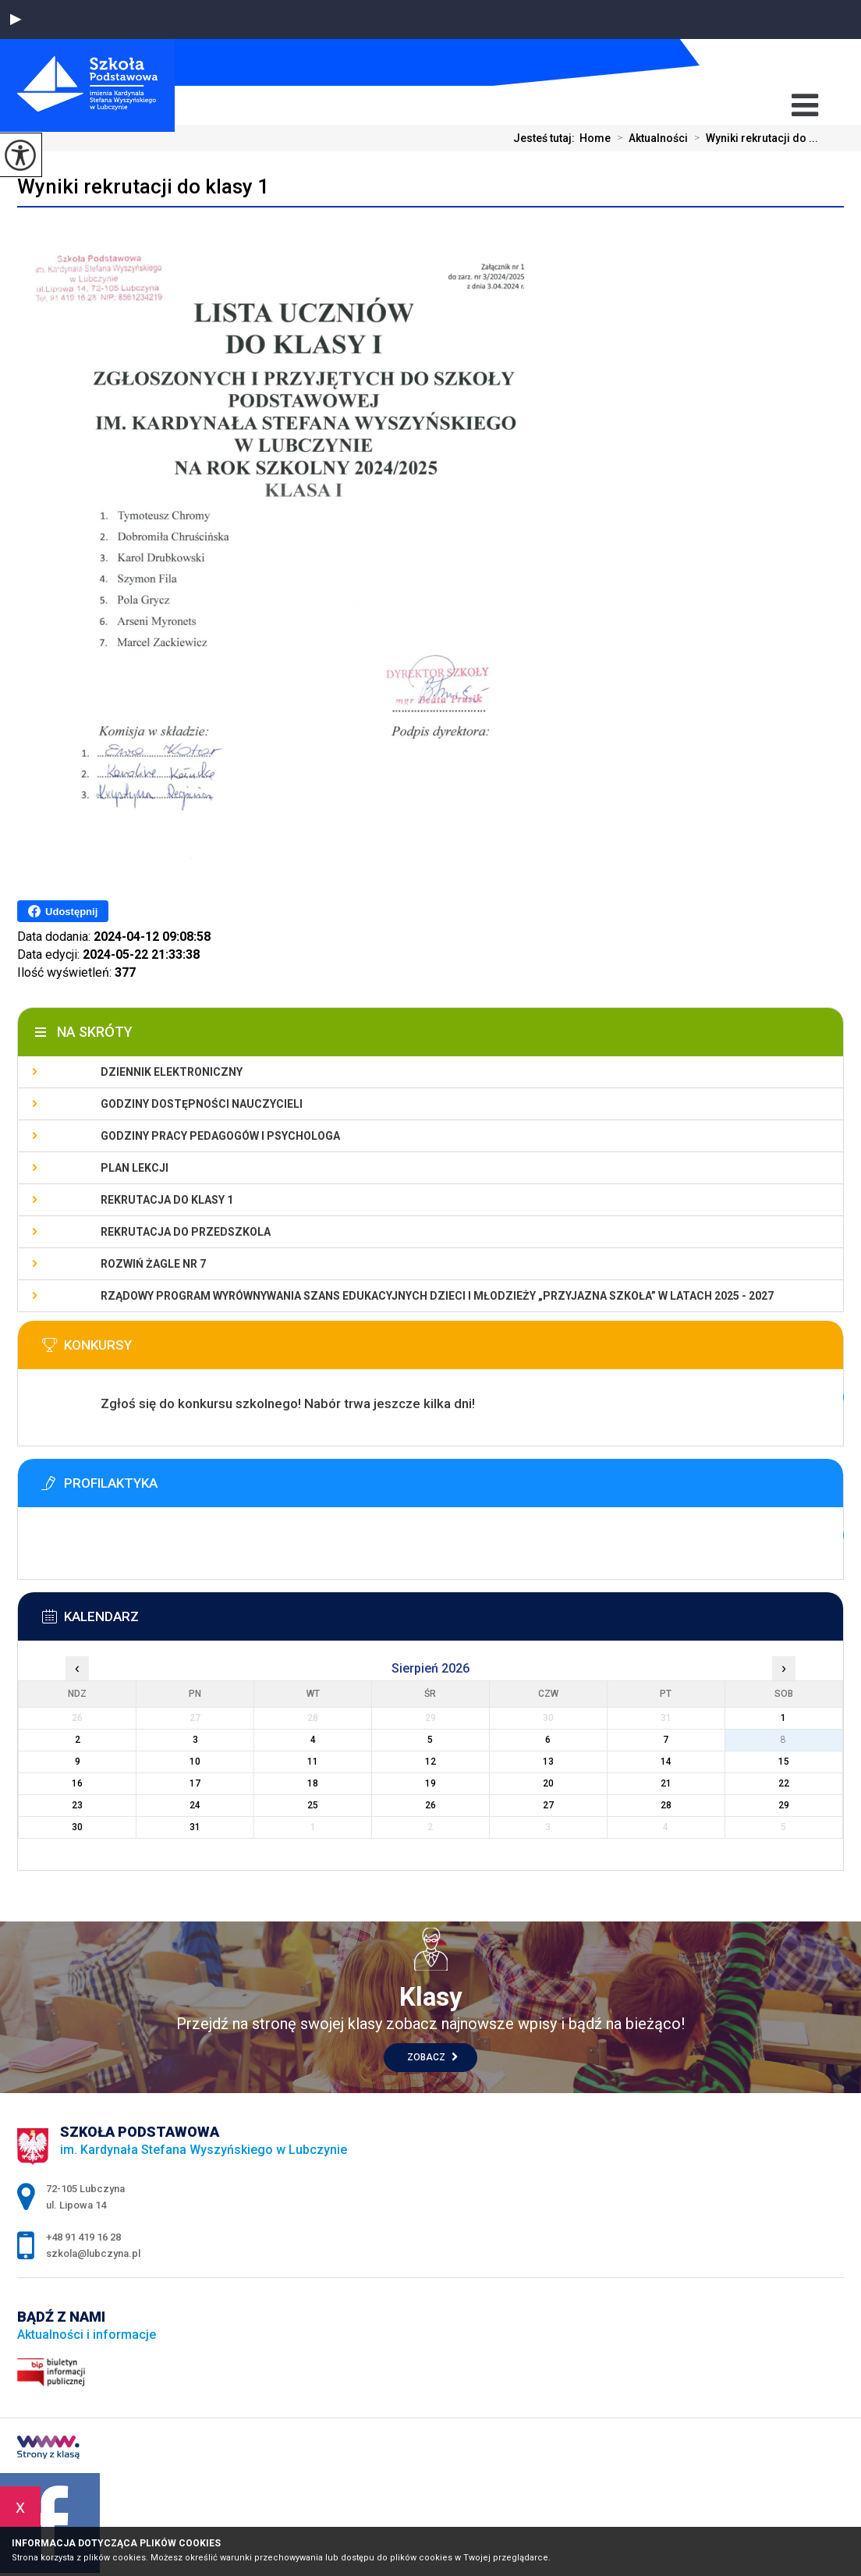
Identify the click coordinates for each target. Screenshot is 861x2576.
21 (666, 1783)
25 (312, 1805)
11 (312, 1761)
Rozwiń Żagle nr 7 (153, 1264)
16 (77, 1783)
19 (430, 1783)
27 (548, 1805)
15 (783, 1761)
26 (430, 1805)
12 (430, 1761)
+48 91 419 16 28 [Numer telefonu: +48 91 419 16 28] (83, 2237)
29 (783, 1805)
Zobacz (432, 2057)
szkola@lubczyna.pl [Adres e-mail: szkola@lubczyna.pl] (93, 2253)
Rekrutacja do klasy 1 (167, 1200)
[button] (15, 19)
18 (312, 1783)
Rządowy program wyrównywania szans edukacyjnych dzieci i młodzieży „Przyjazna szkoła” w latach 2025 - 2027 (437, 1296)
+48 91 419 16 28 (809, 61)
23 (77, 1805)
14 (666, 1761)
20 (548, 1783)
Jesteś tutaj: (546, 138)
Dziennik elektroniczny (172, 1072)
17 (195, 1783)
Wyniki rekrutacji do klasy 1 (143, 186)
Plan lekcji (134, 1168)
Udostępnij (62, 911)
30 (77, 1827)
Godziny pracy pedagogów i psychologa (220, 1136)
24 (195, 1805)
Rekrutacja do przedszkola (186, 1232)
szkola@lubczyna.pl (775, 63)
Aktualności (649, 138)
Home (595, 138)
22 (783, 1783)
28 (666, 1805)
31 (195, 1827)
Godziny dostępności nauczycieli (202, 1104)
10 (195, 1761)
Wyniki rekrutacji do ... (753, 138)
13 (548, 1761)
